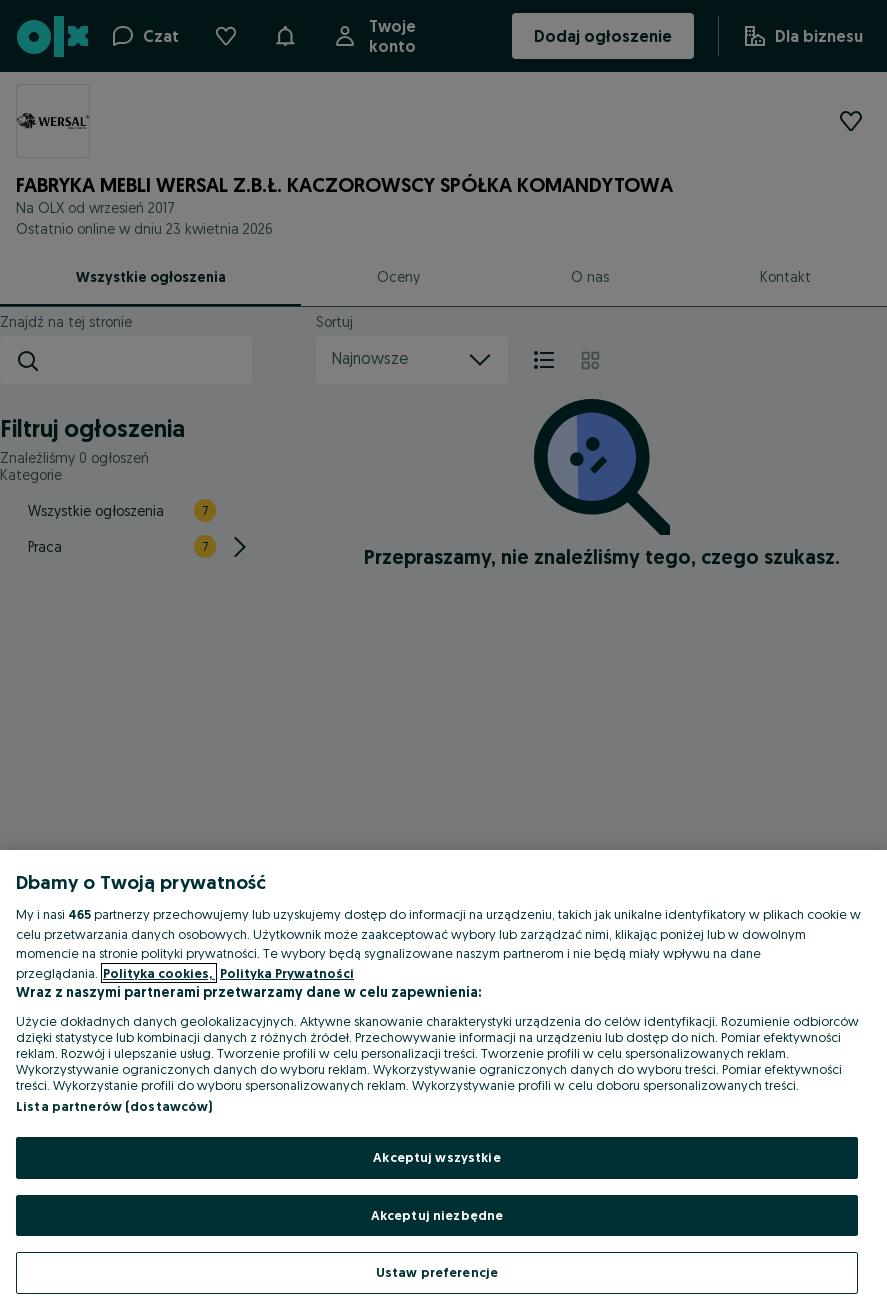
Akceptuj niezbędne (437, 1215)
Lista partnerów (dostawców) (114, 1106)
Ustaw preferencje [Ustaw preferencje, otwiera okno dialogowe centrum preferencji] (437, 1272)
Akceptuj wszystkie (436, 1157)
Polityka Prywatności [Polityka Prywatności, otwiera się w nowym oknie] (287, 973)
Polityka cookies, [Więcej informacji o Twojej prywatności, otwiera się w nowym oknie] (159, 973)
